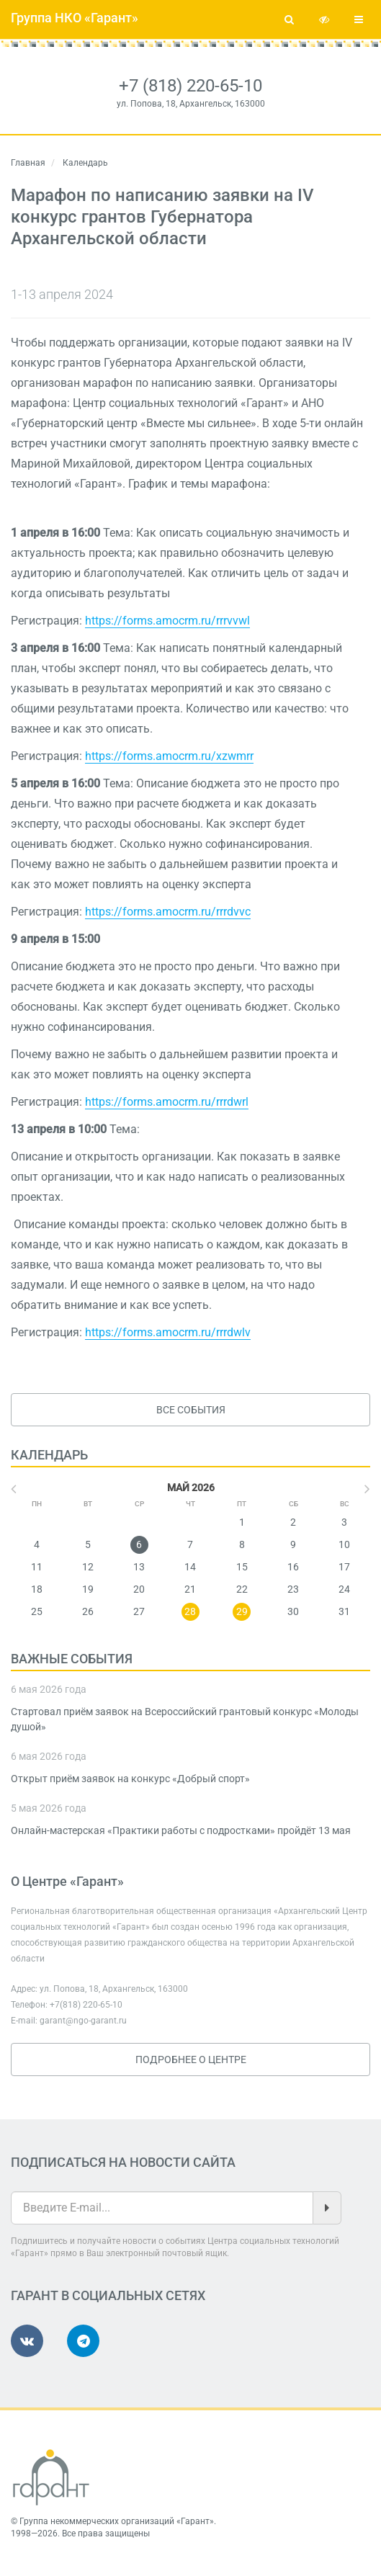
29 (242, 1611)
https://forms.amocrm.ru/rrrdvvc (168, 911)
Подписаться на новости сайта (123, 2162)
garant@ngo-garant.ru (83, 2021)
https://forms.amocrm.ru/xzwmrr (169, 756)
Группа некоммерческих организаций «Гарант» (116, 2521)
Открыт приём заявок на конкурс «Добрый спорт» (130, 1778)
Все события (190, 1410)
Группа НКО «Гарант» (74, 17)
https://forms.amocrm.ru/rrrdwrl (166, 1102)
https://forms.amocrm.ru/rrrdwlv (168, 1332)
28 (190, 1611)
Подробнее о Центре (190, 2059)
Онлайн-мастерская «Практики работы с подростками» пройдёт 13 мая (181, 1830)
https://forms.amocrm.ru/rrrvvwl (167, 620)
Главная (28, 163)
